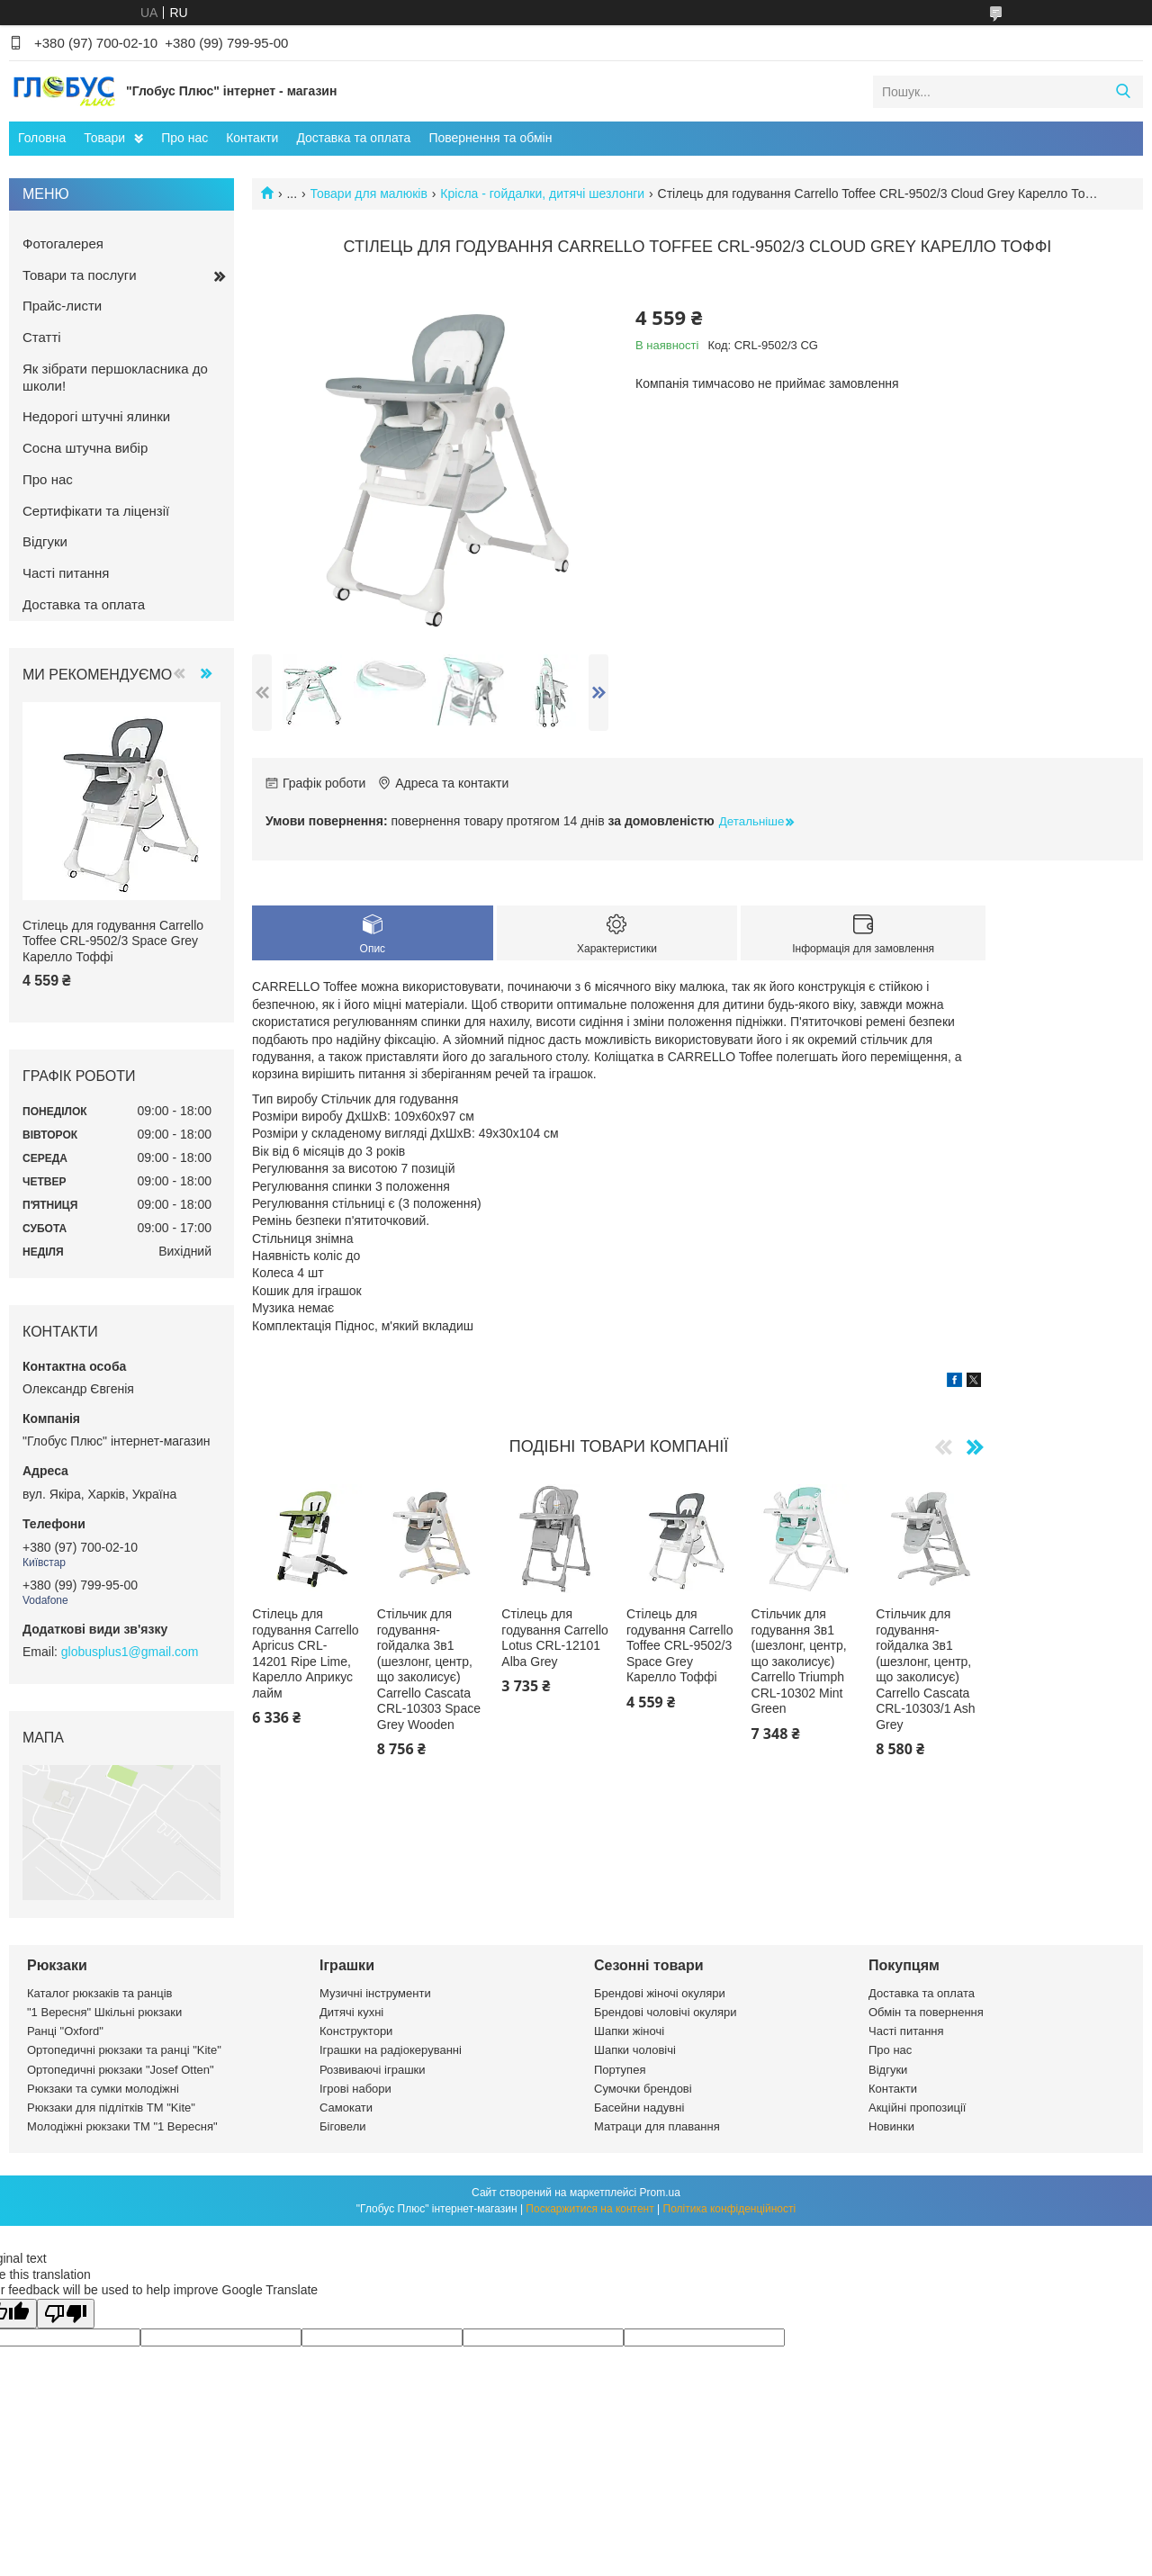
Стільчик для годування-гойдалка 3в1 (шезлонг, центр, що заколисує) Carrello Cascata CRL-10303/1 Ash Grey (926, 1669)
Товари (104, 138)
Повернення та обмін (490, 138)
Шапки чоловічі (635, 2050)
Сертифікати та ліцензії (95, 510)
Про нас (184, 138)
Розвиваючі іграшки (373, 2069)
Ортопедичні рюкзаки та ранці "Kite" (124, 2050)
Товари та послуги (79, 275)
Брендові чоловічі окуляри (665, 2012)
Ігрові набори (356, 2088)
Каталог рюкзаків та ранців (100, 1993)
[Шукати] (1122, 92)
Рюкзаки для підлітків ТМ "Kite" (111, 2107)
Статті (41, 337)
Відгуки (45, 541)
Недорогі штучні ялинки (96, 416)
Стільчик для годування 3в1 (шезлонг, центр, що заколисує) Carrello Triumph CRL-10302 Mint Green (799, 1661)
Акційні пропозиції (917, 2107)
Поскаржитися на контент (589, 2208)
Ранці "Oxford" (65, 2031)
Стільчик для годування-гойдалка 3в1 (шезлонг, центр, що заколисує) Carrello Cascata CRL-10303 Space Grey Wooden (429, 1669)
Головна (42, 138)
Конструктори (356, 2031)
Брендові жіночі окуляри (659, 1993)
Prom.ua (660, 2192)
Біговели (343, 2126)
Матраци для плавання (657, 2126)
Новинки (891, 2126)
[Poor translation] (65, 2313)
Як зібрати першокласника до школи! (115, 377)
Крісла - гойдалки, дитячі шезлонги (542, 193)
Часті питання (65, 573)
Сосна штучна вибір (85, 447)
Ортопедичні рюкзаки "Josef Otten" (120, 2069)
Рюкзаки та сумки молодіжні (103, 2088)
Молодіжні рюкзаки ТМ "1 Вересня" (122, 2126)
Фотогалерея (63, 243)
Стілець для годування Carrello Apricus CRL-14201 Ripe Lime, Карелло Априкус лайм (305, 1653)
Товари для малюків (369, 193)
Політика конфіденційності (729, 2208)
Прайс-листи (62, 305)
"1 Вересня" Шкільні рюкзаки (104, 2012)
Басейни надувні (639, 2107)
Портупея (619, 2069)
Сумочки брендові (643, 2088)
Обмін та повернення (926, 2012)
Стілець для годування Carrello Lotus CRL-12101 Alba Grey (554, 1638)
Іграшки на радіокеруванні (391, 2050)
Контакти (252, 138)
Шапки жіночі (629, 2031)
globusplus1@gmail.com (130, 1651)
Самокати (346, 2107)
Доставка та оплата (353, 138)
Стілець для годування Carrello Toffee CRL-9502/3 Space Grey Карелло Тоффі (679, 1645)
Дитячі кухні (351, 2012)
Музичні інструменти (375, 1993)
